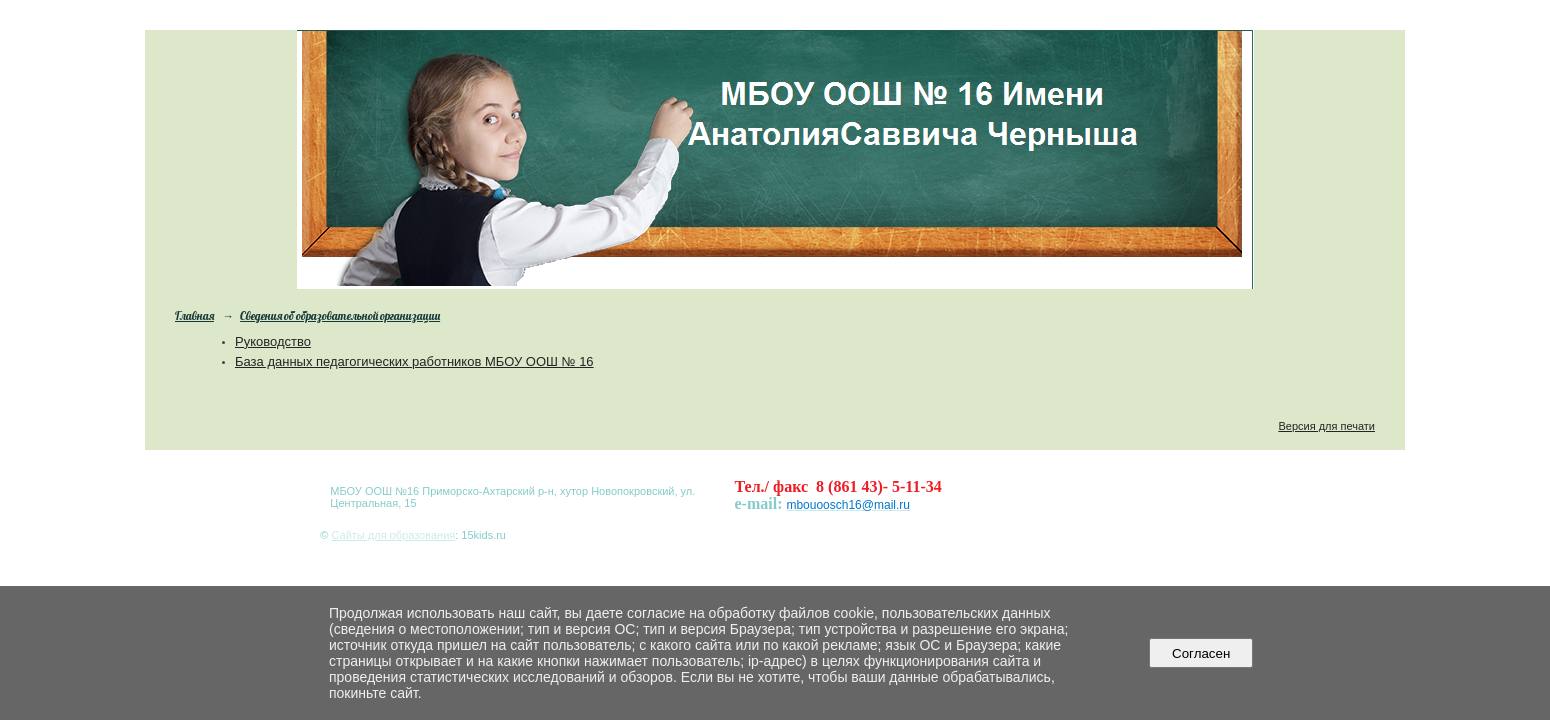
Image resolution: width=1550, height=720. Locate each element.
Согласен (1201, 653)
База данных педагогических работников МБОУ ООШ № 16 (414, 361)
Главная (194, 316)
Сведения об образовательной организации (340, 316)
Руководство (273, 341)
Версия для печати (1326, 426)
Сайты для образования (393, 535)
